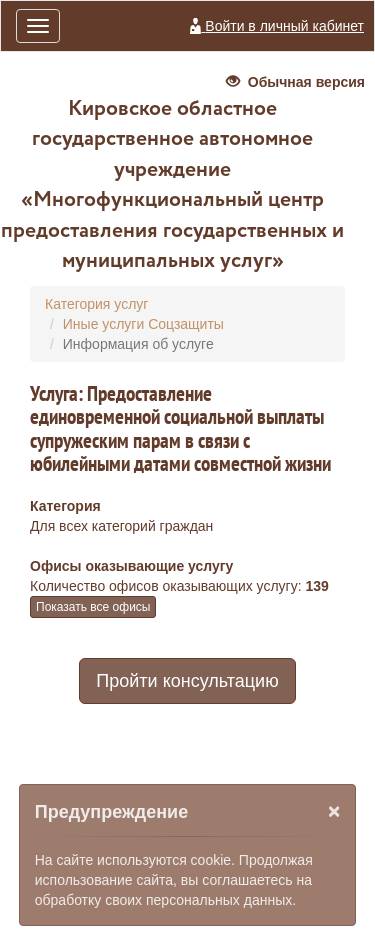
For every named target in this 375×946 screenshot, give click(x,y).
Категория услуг (96, 304)
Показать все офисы (93, 607)
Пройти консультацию (187, 681)
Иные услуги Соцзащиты (143, 324)
